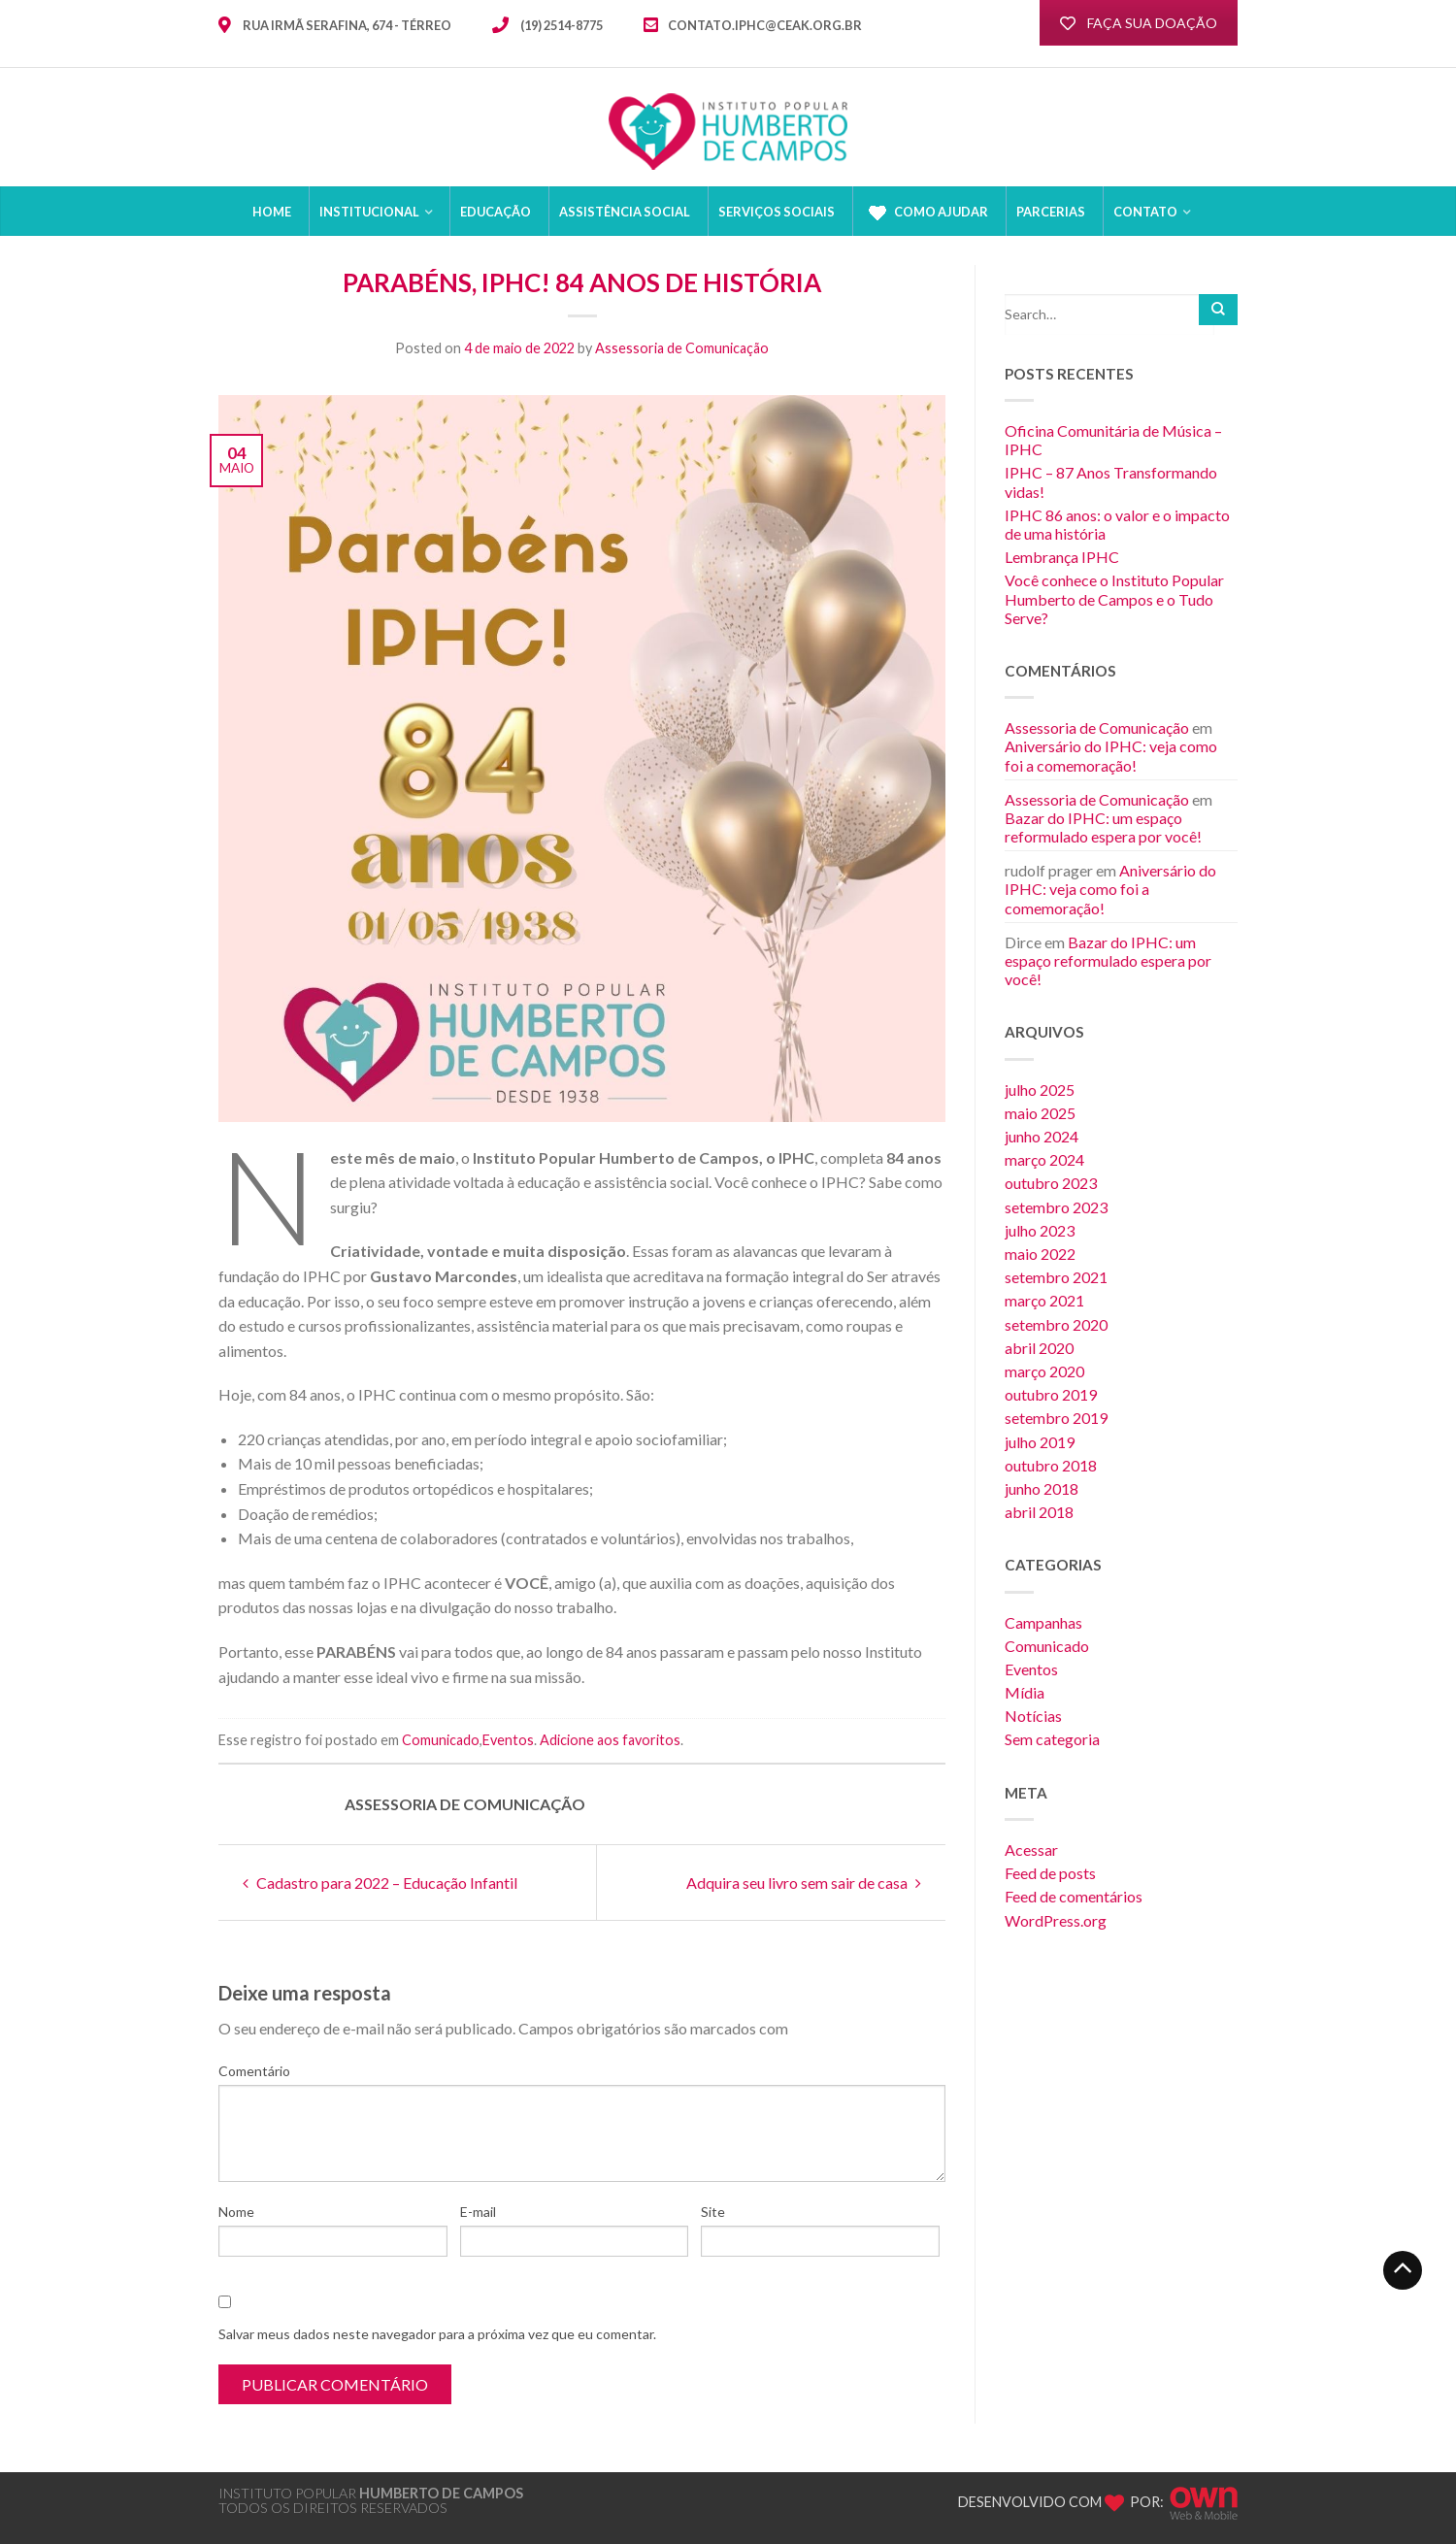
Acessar (1031, 1849)
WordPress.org (1056, 1920)
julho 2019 (1040, 1442)
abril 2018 (1039, 1512)
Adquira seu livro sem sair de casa (803, 1882)
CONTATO (1145, 211)
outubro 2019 (1051, 1394)
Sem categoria (1052, 1739)
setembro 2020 (1056, 1324)
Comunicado (441, 1740)
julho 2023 (1040, 1230)
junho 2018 (1041, 1488)
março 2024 (1044, 1159)
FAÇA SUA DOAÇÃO (1138, 23)
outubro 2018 (1051, 1465)
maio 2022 (1040, 1253)
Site (713, 2211)
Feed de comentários (1073, 1896)
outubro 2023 (1051, 1182)
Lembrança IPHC (1062, 556)
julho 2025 (1040, 1089)
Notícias (1033, 1715)
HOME (271, 211)
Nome (236, 2211)
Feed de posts (1050, 1873)
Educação (495, 211)
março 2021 (1044, 1300)
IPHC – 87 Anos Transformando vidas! (1111, 481)
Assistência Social (624, 211)
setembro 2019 (1056, 1417)
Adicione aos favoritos (610, 1740)
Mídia (1024, 1692)
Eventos (508, 1740)
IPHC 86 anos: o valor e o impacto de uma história (1117, 524)
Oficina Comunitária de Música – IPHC (1113, 439)
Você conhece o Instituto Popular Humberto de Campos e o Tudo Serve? (1114, 598)
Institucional (369, 211)
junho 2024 (1041, 1136)
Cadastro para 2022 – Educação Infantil (380, 1882)
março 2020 (1044, 1371)
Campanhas (1043, 1622)
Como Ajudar (925, 212)
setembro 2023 (1056, 1207)
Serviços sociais (776, 211)
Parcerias (1050, 211)
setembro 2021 (1056, 1277)
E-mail (478, 2211)
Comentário (254, 2071)
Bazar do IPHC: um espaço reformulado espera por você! (1103, 827)
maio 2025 (1040, 1113)
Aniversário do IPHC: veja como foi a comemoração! (1111, 755)
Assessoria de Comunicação (682, 348)
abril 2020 (1039, 1347)
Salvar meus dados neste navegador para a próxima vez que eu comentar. (437, 2334)
